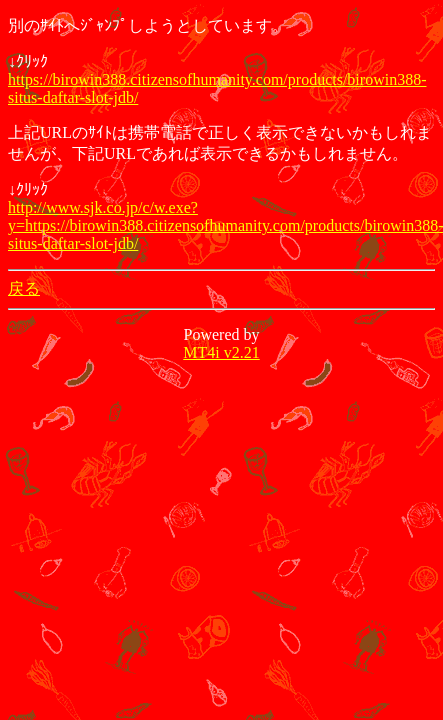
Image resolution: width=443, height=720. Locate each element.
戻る (24, 288)
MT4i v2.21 (221, 352)
